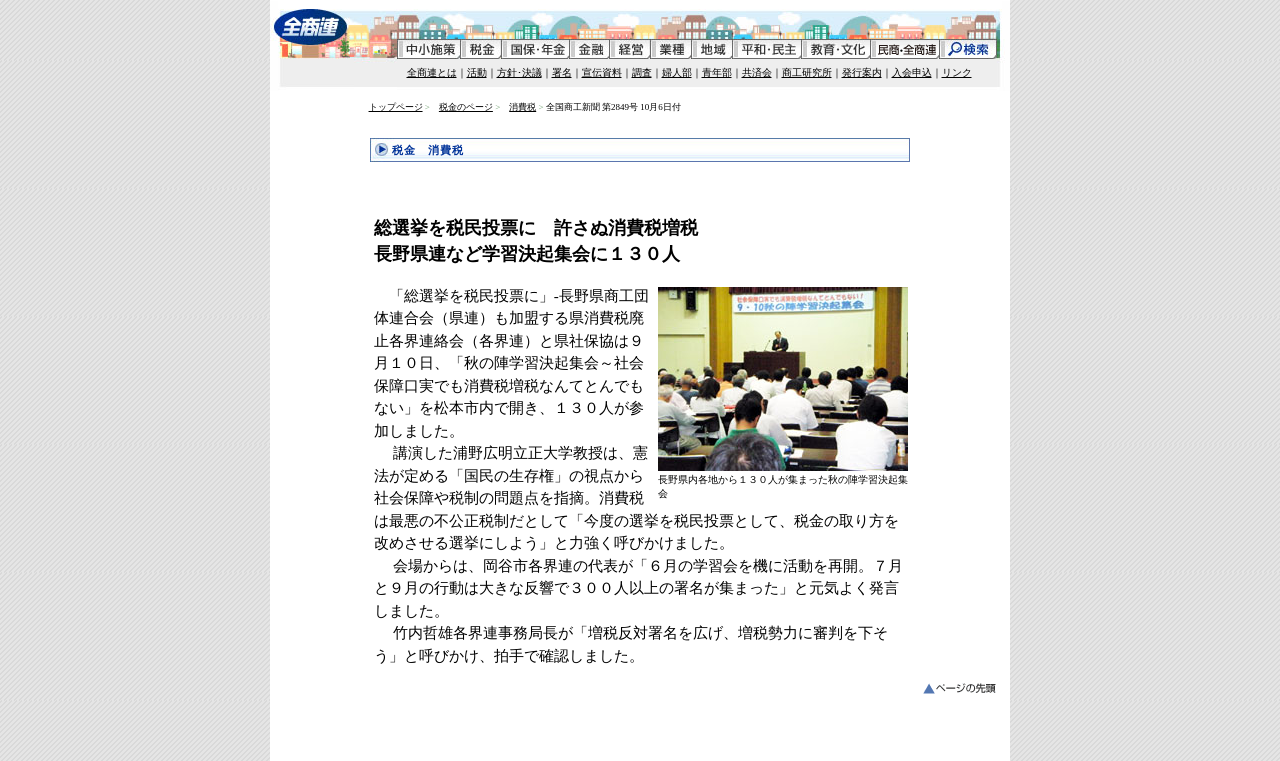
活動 (477, 72)
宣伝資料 (602, 72)
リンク (957, 72)
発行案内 (862, 72)
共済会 (757, 72)
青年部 (717, 72)
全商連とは (432, 72)
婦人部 (677, 72)
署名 (562, 72)
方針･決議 (519, 72)
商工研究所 (807, 72)
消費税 (522, 107)
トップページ (396, 107)
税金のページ (466, 107)
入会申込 (912, 72)
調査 (642, 72)
